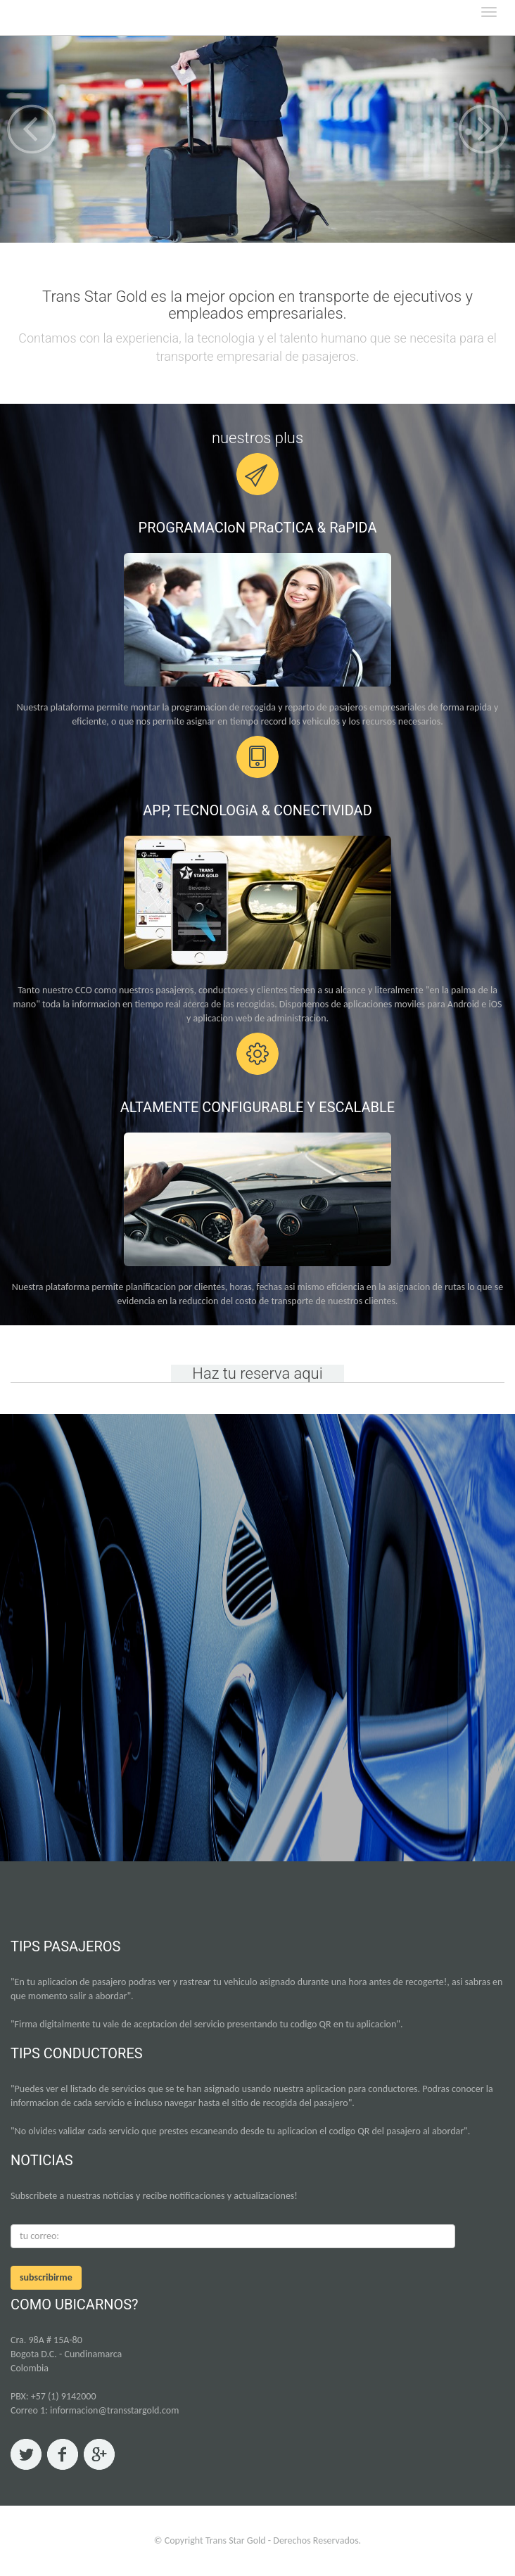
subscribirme (46, 2277)
